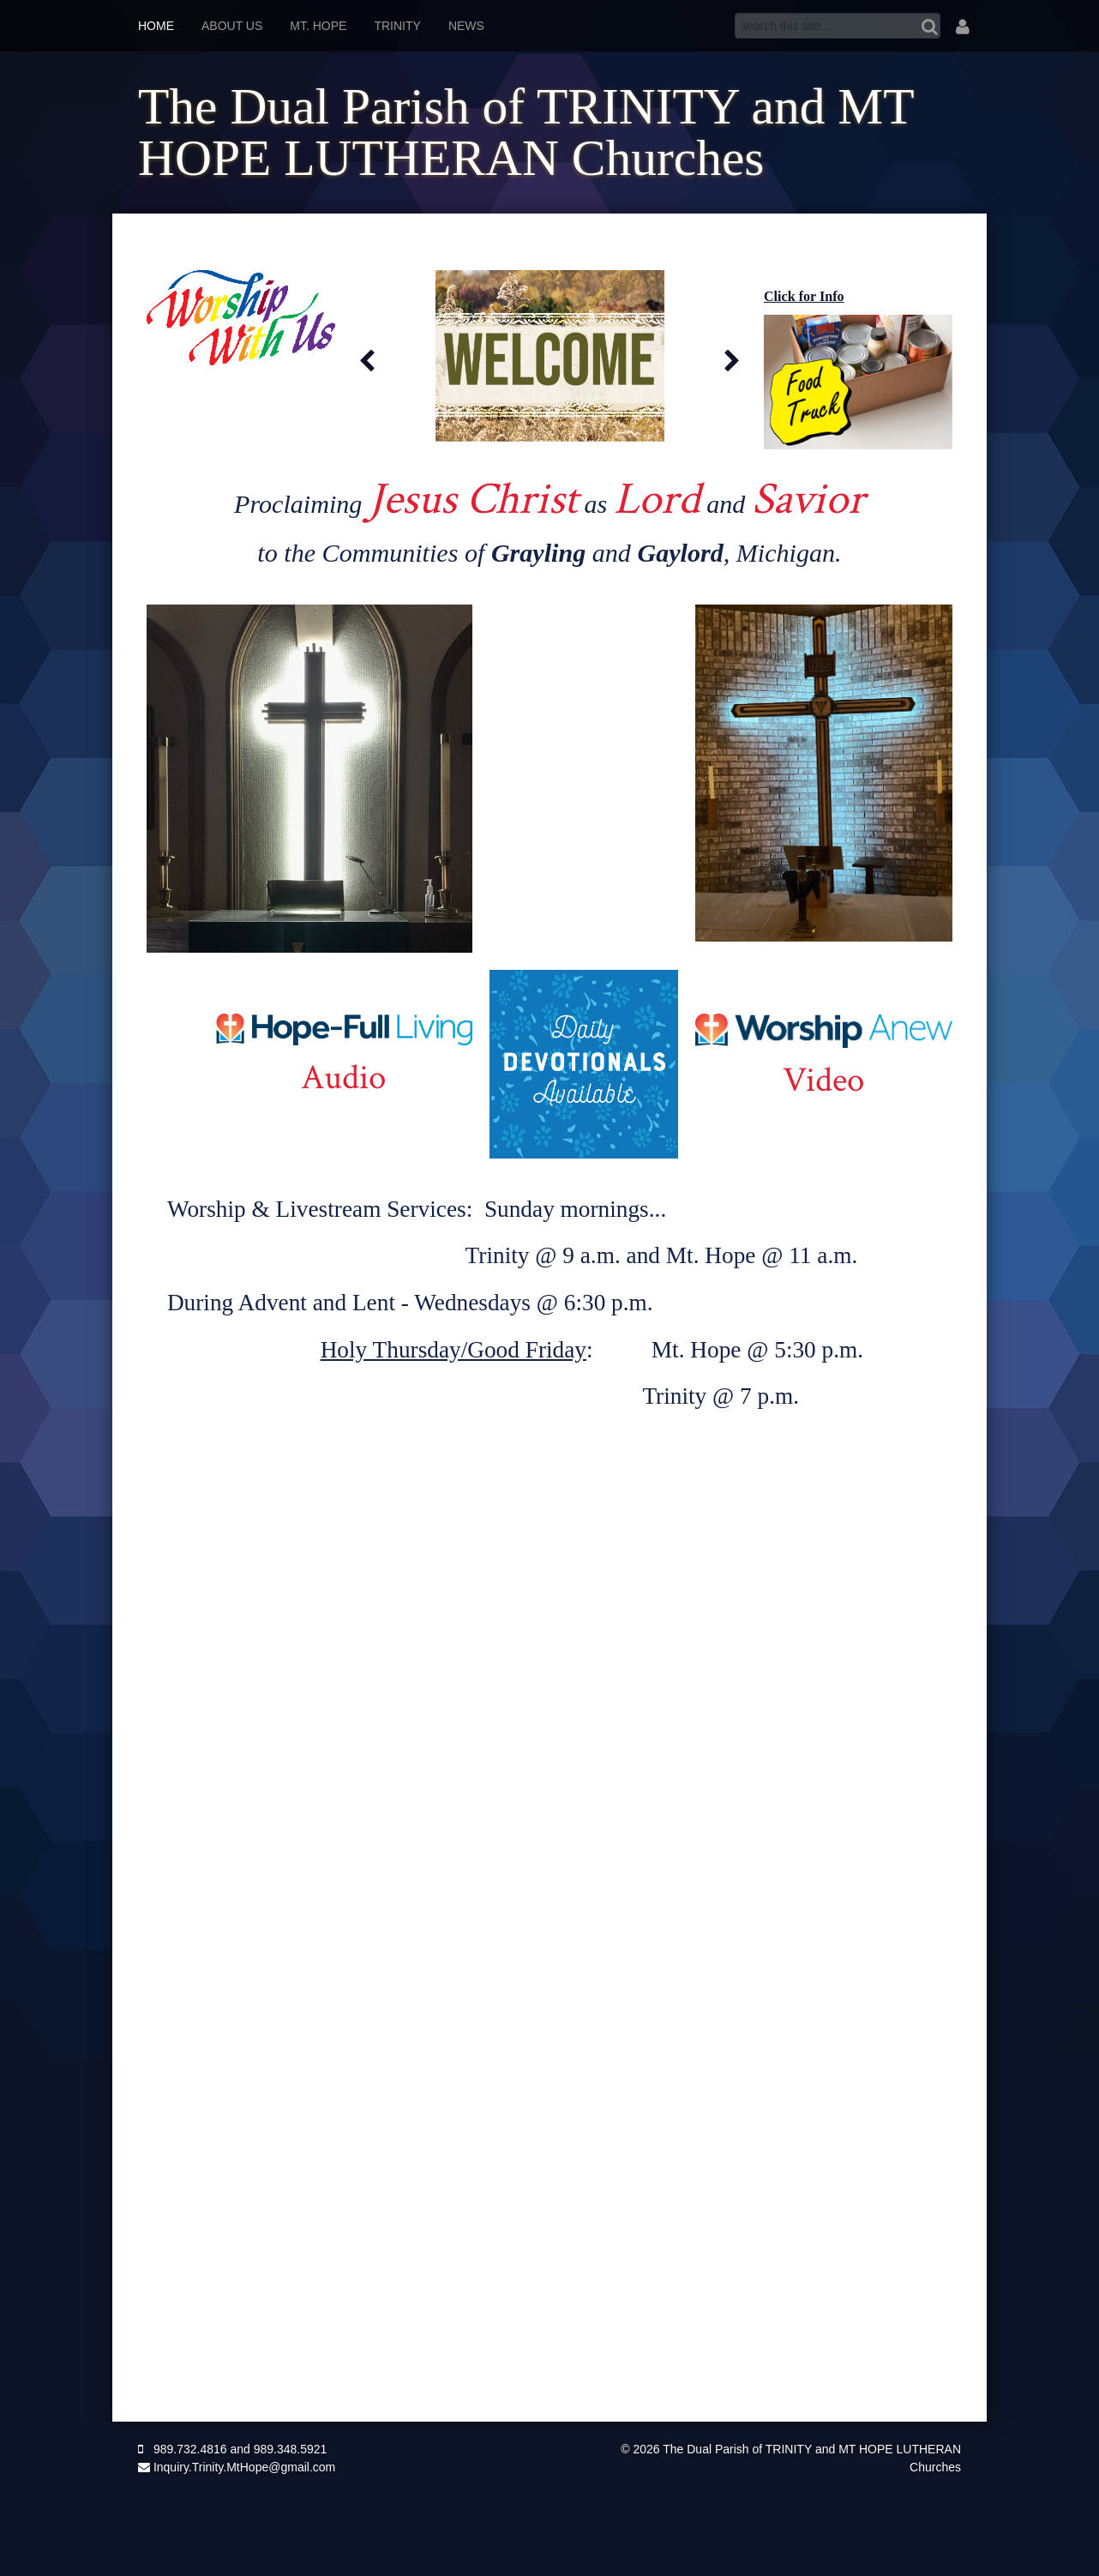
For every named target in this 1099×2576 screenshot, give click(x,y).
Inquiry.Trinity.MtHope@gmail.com (236, 2467)
